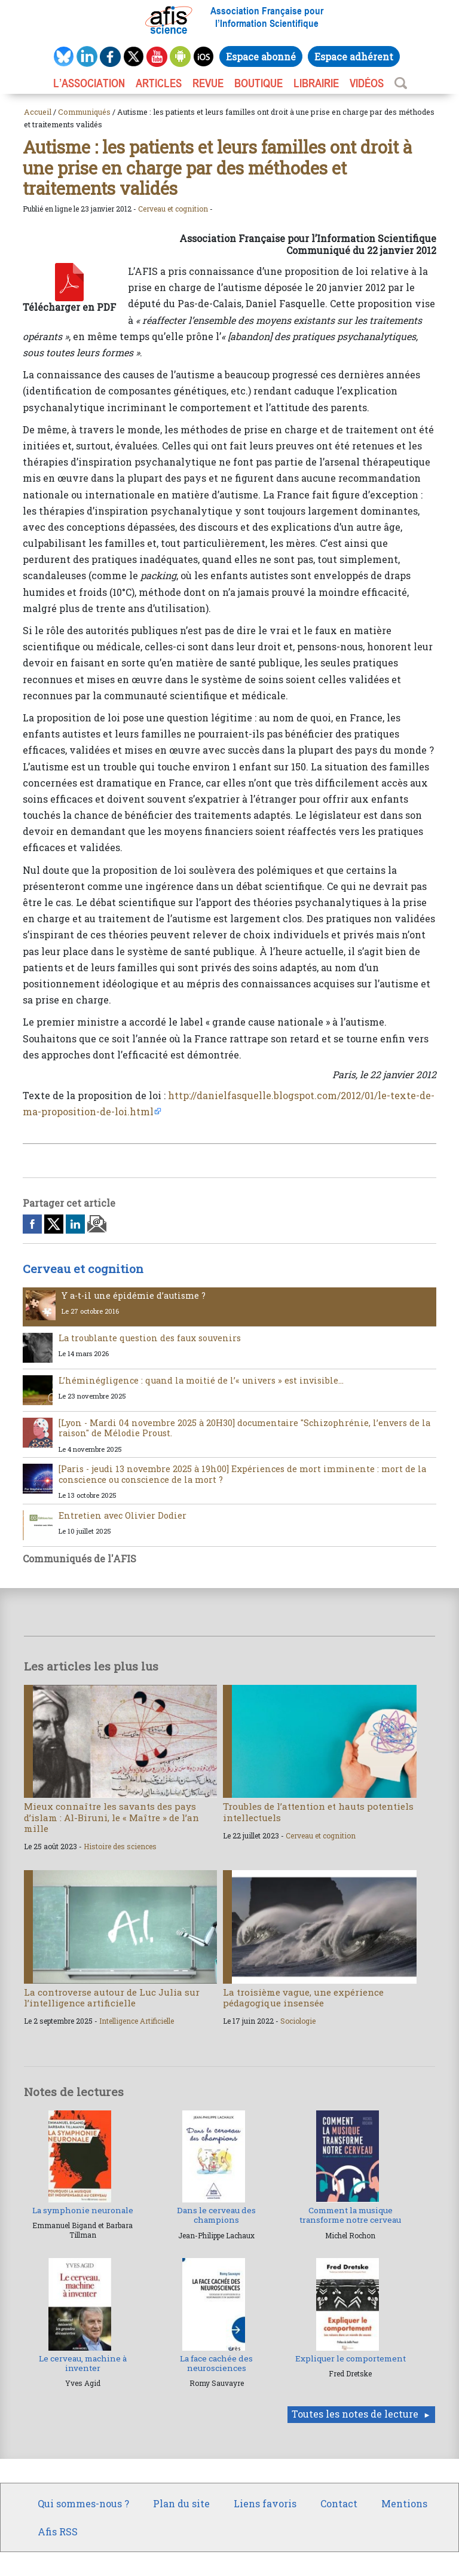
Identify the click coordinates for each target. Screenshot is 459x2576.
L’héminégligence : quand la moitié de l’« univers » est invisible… (201, 1380)
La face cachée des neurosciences (216, 2363)
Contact (338, 2503)
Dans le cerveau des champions (216, 2215)
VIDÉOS (367, 83)
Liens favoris (265, 2503)
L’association (89, 83)
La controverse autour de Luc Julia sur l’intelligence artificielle (112, 1997)
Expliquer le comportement (350, 2358)
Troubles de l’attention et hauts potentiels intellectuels (318, 1811)
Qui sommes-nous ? (83, 2503)
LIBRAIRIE (316, 83)
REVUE (208, 83)
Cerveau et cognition (173, 208)
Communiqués (84, 112)
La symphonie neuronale (82, 2210)
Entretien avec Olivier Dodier (122, 1515)
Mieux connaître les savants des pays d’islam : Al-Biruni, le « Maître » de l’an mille (111, 1817)
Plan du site (181, 2503)
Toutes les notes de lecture (355, 2413)
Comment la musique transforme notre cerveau (350, 2215)
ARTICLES (159, 83)
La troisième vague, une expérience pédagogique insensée (303, 1997)
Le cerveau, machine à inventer (83, 2363)
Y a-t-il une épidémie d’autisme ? (134, 1295)
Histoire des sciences (120, 1846)
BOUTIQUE (258, 83)
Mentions (404, 2503)
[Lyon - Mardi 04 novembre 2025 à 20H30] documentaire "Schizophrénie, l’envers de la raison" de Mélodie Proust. (244, 1428)
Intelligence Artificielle (136, 2021)
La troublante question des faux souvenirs (150, 1338)
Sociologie (298, 2021)
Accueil (37, 112)
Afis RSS (58, 2531)
